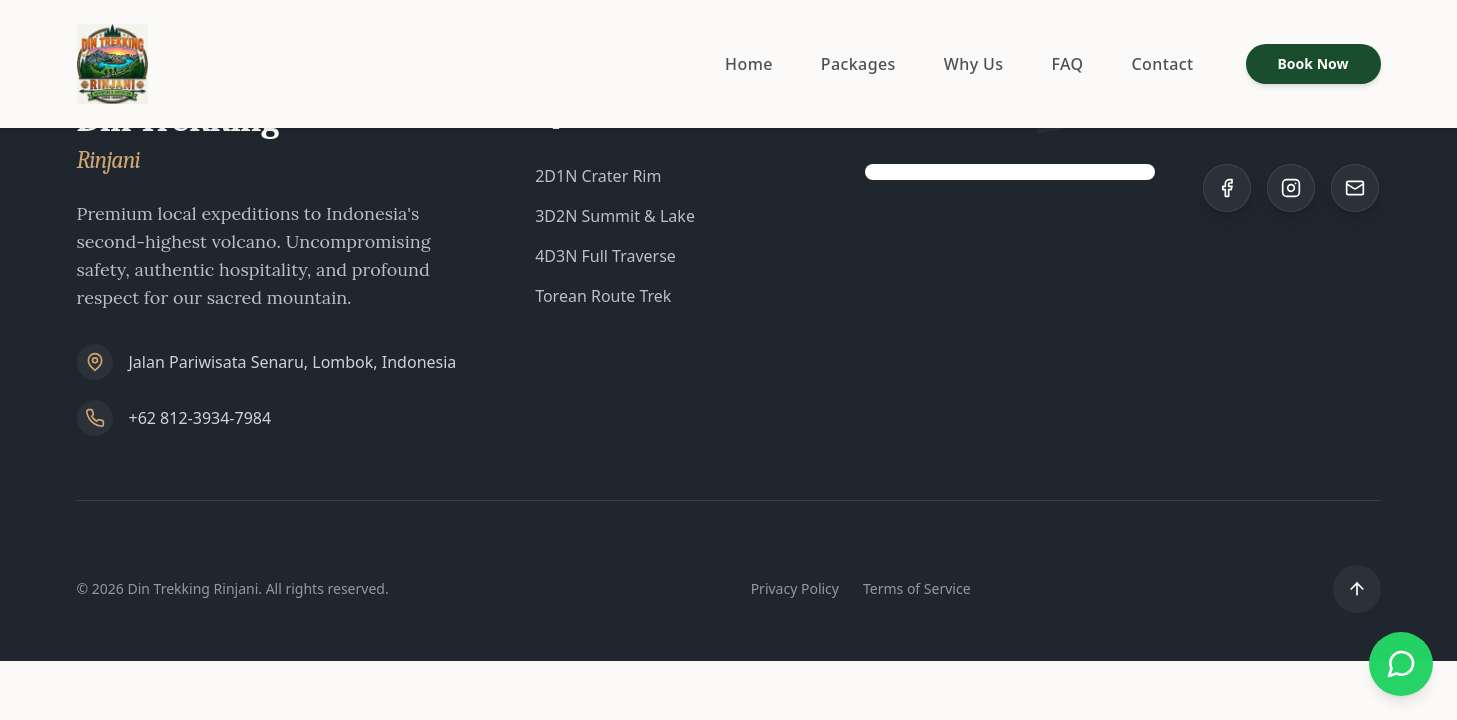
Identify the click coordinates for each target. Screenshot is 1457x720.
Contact (1162, 64)
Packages (858, 64)
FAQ (1067, 64)
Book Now (1313, 63)
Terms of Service (917, 588)
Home (749, 64)
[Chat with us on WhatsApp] (1401, 664)
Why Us (974, 64)
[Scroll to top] (1357, 589)
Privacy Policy (795, 588)
